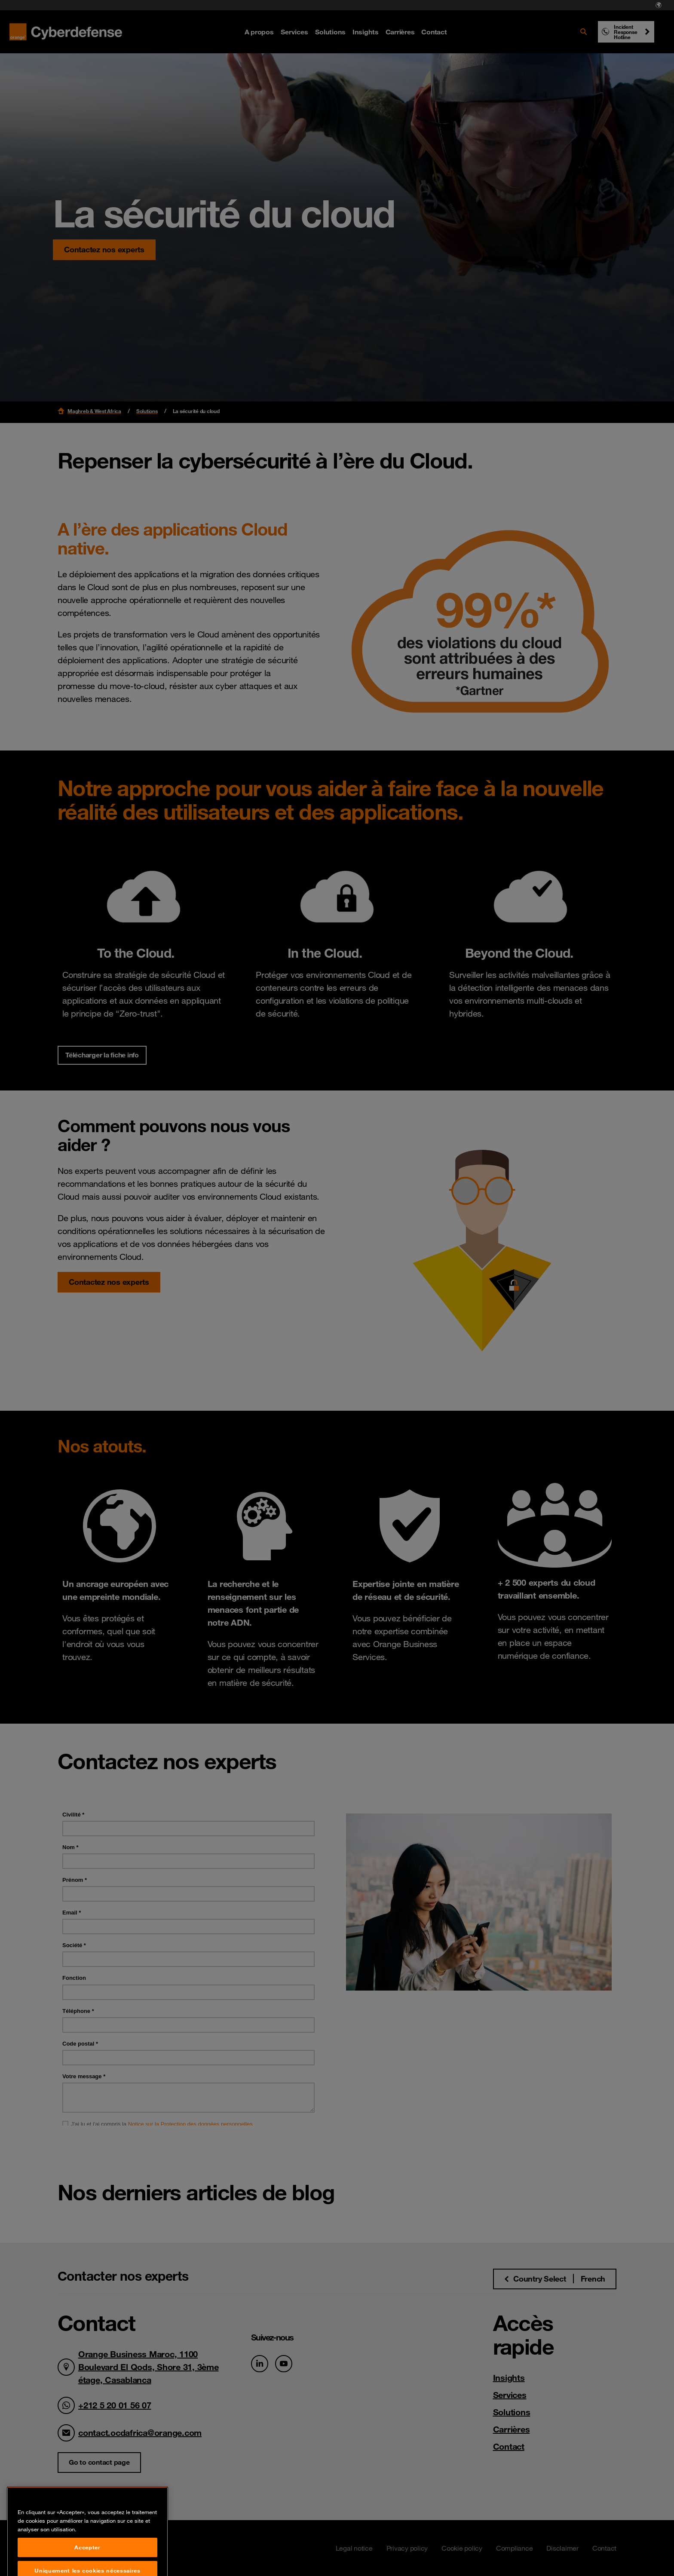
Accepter (87, 2564)
